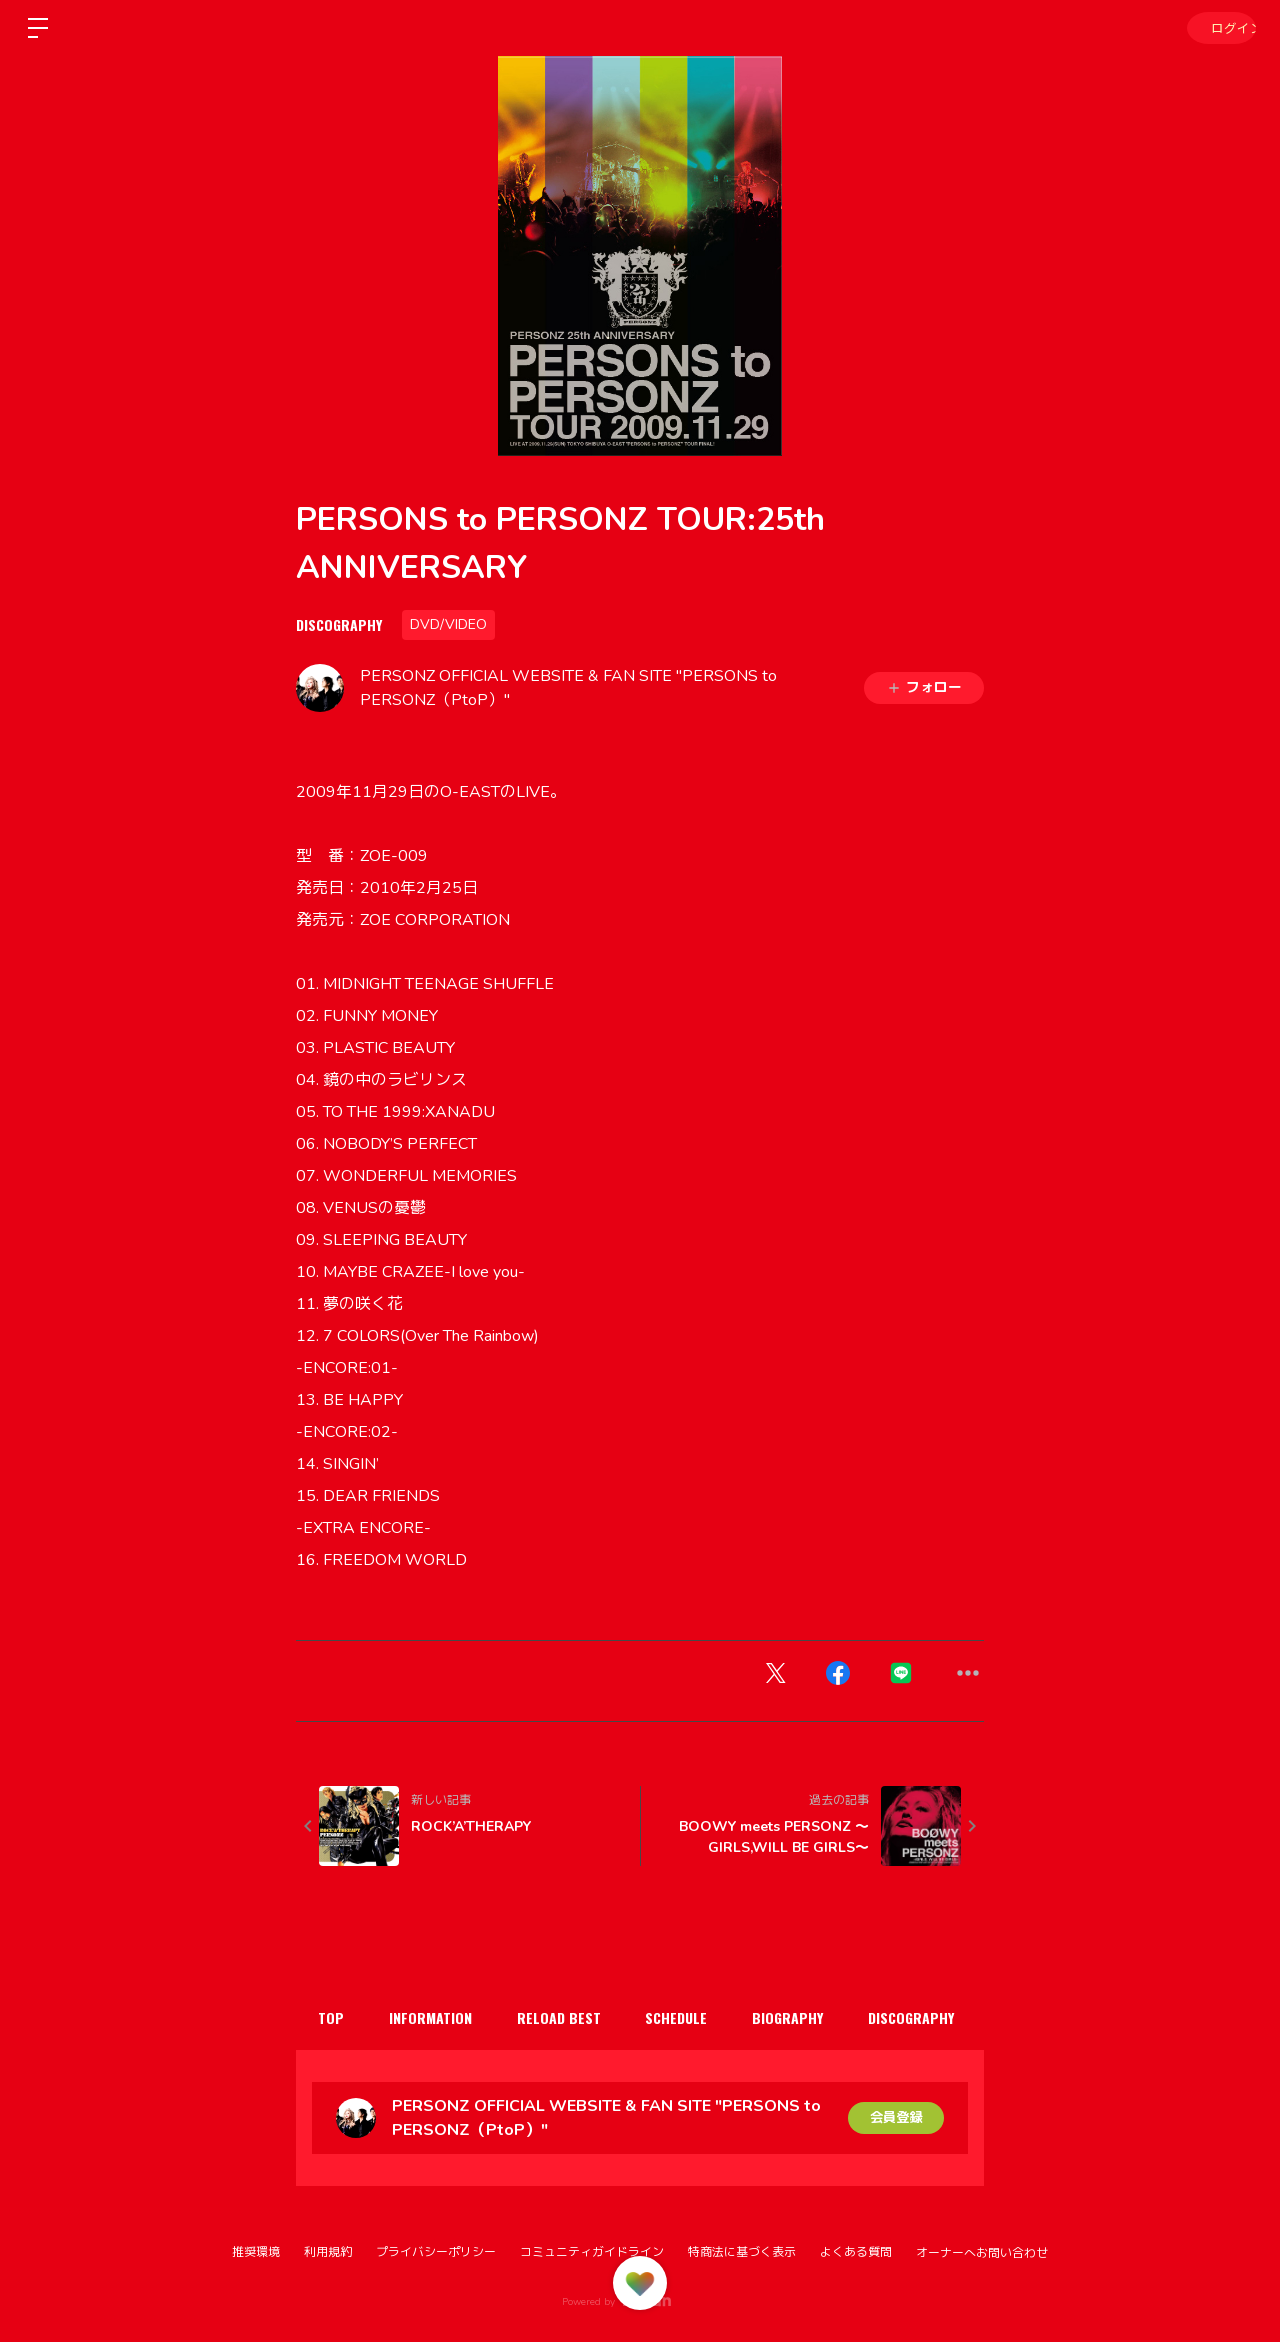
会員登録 (896, 2117)
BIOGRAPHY (811, 2017)
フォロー (924, 687)
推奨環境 (256, 2252)
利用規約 (328, 2252)
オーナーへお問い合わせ (982, 2253)
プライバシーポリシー (436, 2252)
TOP (334, 2017)
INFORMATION (438, 2017)
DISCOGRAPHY (339, 624)
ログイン (1220, 27)
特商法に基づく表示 (742, 2252)
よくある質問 (856, 2252)
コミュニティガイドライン (592, 2252)
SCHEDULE (695, 2017)
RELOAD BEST (572, 2017)
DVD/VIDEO (448, 624)
